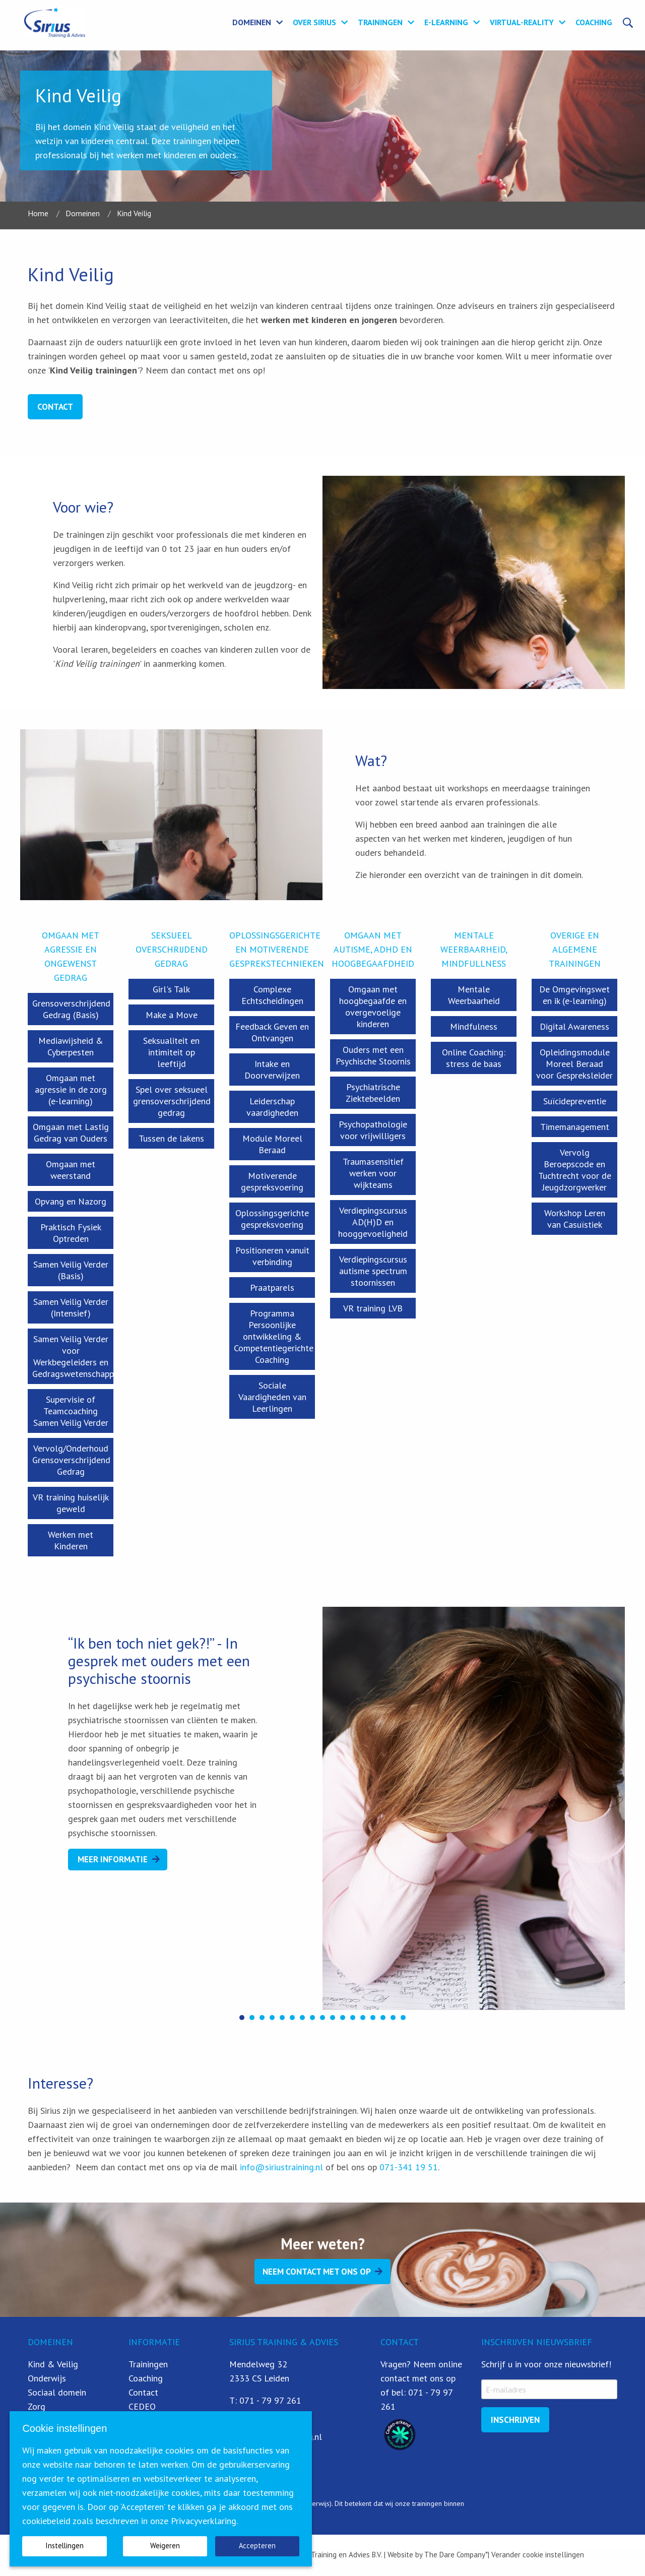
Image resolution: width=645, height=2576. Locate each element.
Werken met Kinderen (70, 1540)
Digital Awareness (574, 1026)
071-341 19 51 (408, 2167)
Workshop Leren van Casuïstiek (574, 1218)
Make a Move (172, 1015)
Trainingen (380, 21)
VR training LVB (373, 1308)
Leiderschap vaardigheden (272, 1106)
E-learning (446, 21)
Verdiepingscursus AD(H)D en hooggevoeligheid (373, 1222)
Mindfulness (473, 1026)
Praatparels (272, 1287)
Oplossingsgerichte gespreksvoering (272, 1218)
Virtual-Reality (522, 21)
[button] (241, 2017)
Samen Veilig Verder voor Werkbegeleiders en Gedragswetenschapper (72, 1356)
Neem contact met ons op (317, 2271)
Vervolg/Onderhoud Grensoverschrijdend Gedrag (71, 1459)
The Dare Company (454, 2554)
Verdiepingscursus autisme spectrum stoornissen (373, 1270)
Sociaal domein (57, 2392)
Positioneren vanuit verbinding (272, 1256)
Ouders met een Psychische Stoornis (373, 1055)
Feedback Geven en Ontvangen (272, 1032)
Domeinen (251, 21)
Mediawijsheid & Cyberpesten (70, 1046)
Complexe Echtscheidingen (272, 995)
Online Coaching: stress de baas (473, 1058)
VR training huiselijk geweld (71, 1503)
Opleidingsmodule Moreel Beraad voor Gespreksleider (574, 1063)
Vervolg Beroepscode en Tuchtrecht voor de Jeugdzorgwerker (574, 1170)
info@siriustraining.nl (281, 2167)
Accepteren (257, 2545)
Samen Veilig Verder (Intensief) (70, 1307)
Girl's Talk (171, 989)
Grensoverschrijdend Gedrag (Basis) (71, 1009)
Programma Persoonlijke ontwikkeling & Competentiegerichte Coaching (273, 1336)
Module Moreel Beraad (272, 1144)
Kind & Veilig (53, 2364)
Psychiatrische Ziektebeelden (373, 1092)
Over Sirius (314, 21)
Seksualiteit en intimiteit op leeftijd (171, 1052)
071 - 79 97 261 (270, 2400)
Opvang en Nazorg (70, 1201)
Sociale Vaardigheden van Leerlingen (272, 1396)
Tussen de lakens (171, 1138)
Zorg (36, 2406)
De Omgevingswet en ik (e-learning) (574, 995)
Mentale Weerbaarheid (474, 995)
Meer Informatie (113, 1859)
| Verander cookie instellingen (536, 2554)
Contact (55, 406)
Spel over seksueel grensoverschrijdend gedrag (172, 1101)
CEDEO (142, 2406)
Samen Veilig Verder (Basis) (70, 1270)
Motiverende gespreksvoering (272, 1181)
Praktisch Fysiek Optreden (70, 1232)
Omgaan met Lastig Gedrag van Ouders (71, 1132)
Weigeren (165, 2545)
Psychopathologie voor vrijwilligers (373, 1130)
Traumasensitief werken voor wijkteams (373, 1173)
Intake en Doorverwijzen (272, 1069)
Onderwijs (47, 2378)
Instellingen (64, 2545)
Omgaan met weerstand (70, 1169)
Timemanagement (574, 1127)
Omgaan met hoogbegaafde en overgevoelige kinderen (373, 1006)
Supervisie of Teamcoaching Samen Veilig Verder (70, 1411)
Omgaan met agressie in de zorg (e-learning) (71, 1089)
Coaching (593, 21)
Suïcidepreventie (574, 1101)
